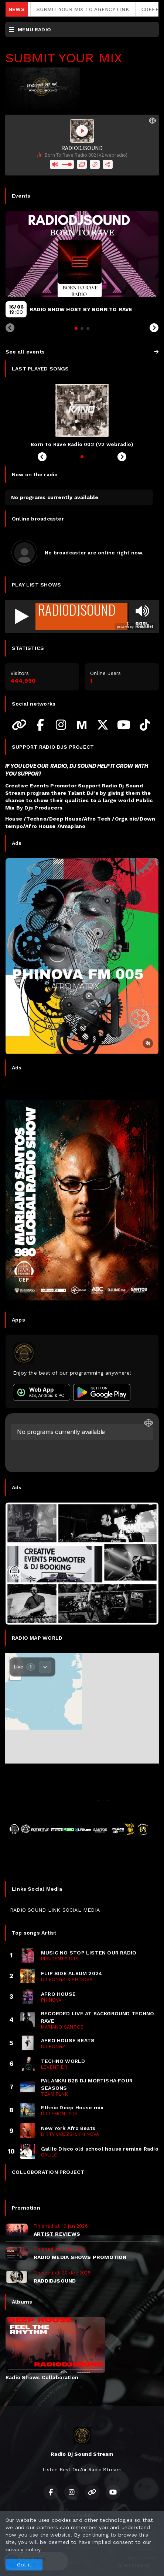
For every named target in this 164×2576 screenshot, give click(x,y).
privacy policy (23, 2549)
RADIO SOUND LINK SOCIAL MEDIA (55, 1910)
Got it (24, 2565)
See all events (82, 352)
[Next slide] (154, 328)
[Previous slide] (10, 328)
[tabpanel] (55, 2348)
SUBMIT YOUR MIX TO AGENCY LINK (97, 9)
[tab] (76, 328)
